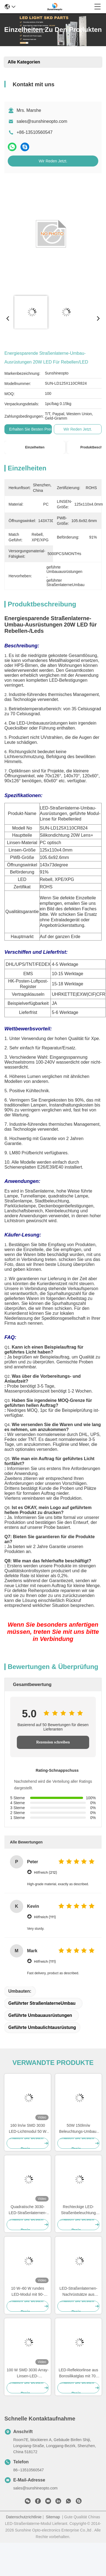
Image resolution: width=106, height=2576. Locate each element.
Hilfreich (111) (45, 1917)
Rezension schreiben (53, 1742)
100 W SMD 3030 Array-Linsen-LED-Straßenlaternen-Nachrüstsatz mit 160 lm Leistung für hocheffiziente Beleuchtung (28, 2373)
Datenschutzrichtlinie (23, 2517)
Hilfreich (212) (45, 1872)
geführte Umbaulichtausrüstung (42, 2027)
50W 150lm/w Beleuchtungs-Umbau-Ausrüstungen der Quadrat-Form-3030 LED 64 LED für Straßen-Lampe (78, 2128)
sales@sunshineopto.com (42, 121)
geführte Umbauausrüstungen (40, 2015)
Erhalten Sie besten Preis (31, 429)
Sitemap (53, 2517)
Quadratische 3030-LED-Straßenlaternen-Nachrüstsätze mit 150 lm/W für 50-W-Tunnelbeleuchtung (27, 2210)
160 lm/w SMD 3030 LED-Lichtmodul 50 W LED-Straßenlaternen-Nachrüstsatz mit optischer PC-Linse (28, 2128)
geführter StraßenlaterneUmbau (42, 2003)
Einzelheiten (34, 447)
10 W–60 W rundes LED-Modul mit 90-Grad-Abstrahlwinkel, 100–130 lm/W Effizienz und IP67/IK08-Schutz (27, 2291)
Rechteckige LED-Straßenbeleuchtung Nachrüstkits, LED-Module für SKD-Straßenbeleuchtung (78, 2210)
